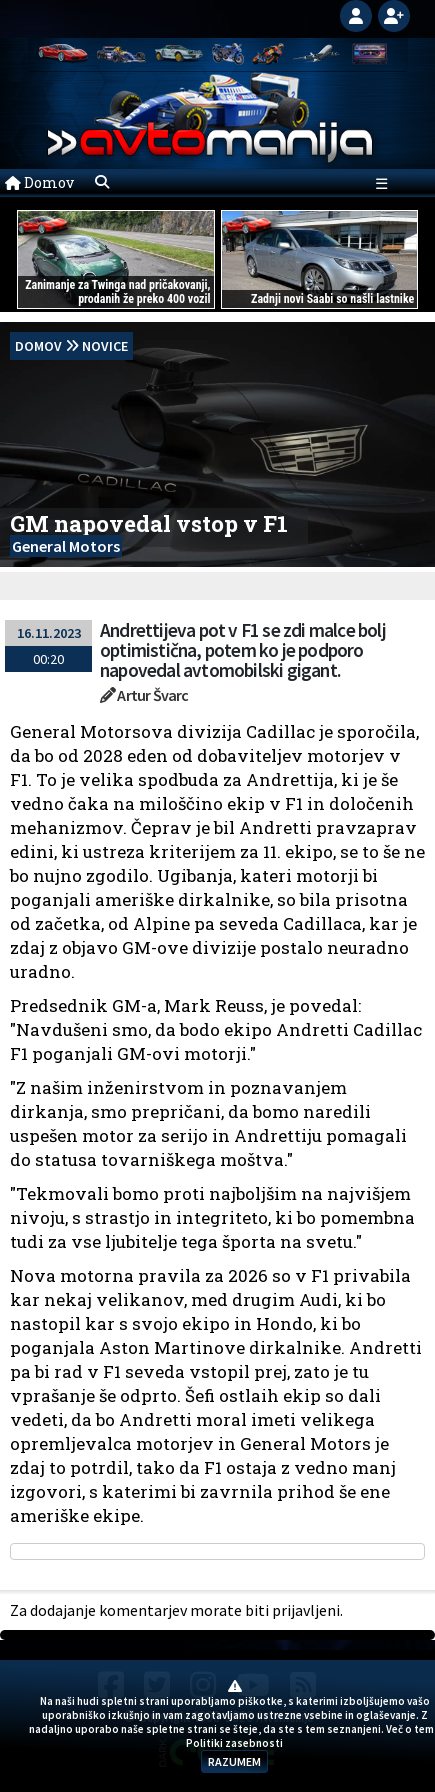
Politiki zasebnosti (234, 1743)
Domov (39, 182)
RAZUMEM (234, 1761)
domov (38, 346)
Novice (105, 346)
